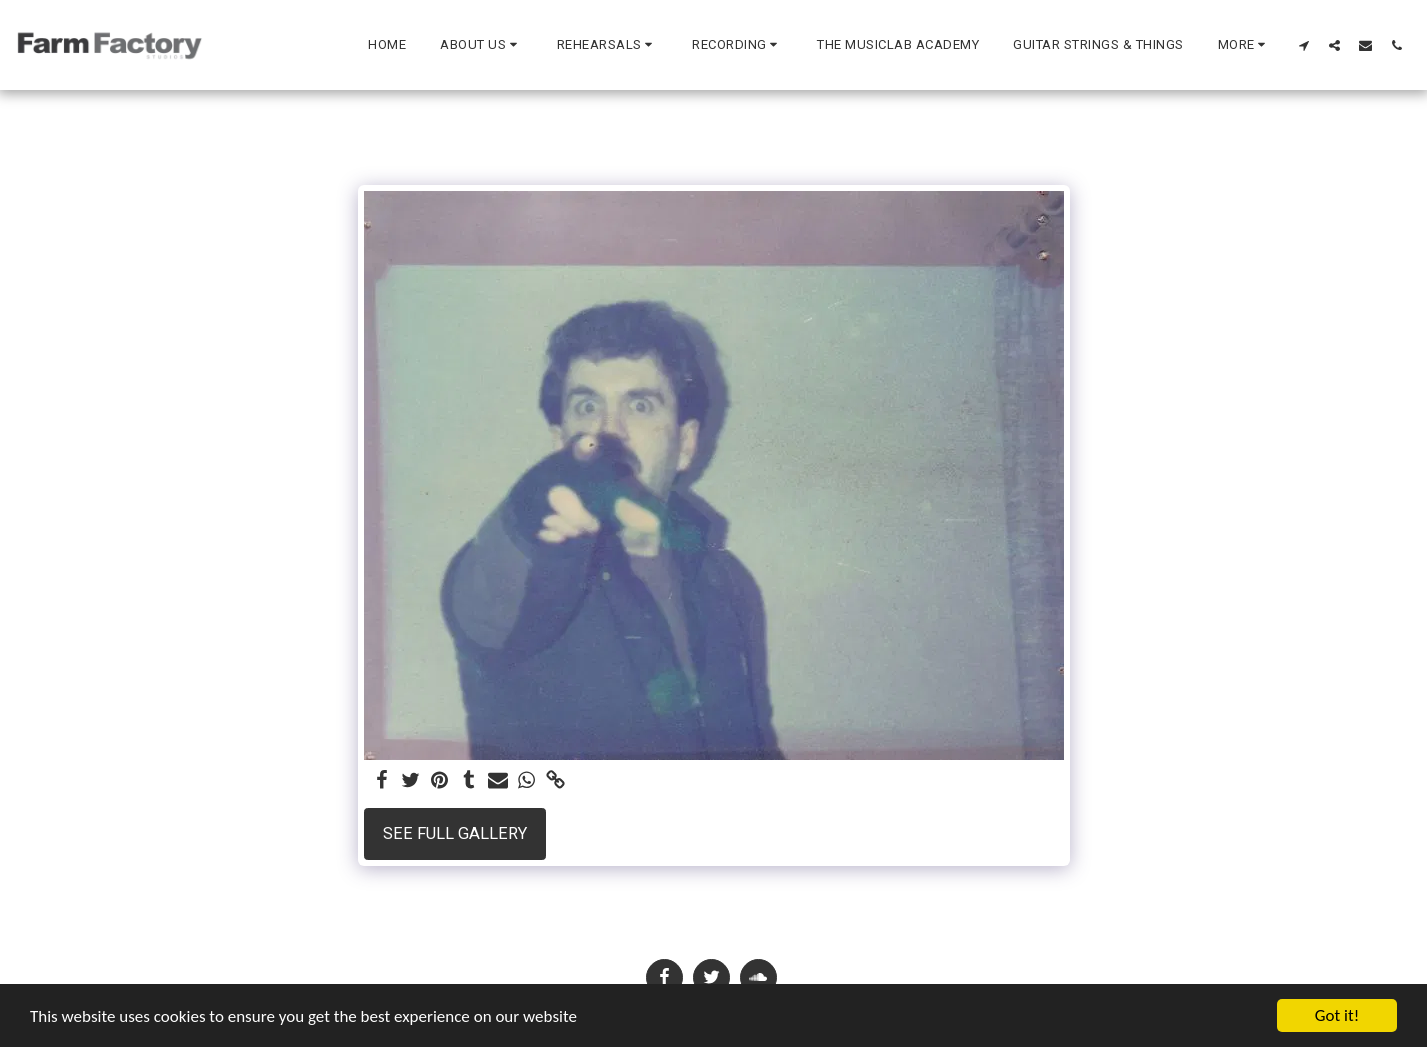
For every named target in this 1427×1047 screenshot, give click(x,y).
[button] (481, 45)
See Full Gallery (455, 833)
